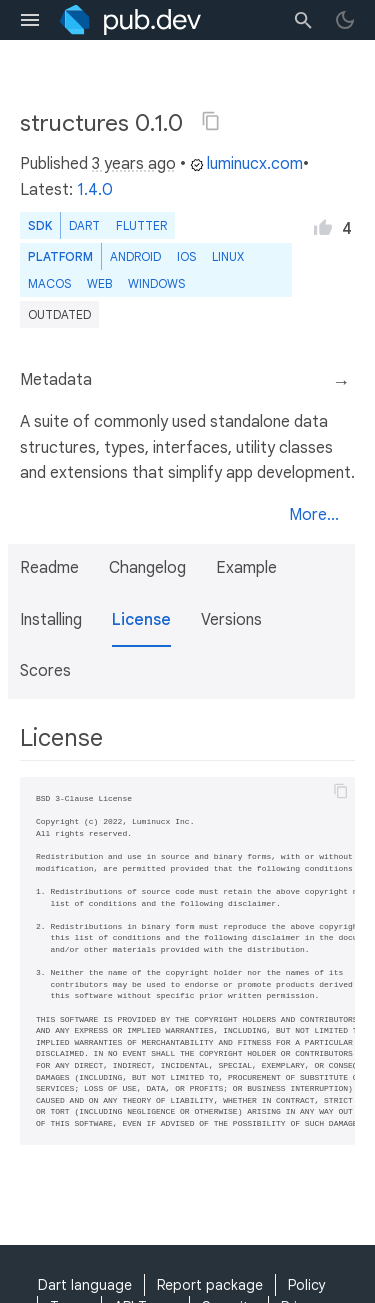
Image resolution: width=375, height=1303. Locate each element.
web (99, 283)
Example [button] (246, 568)
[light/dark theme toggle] (345, 20)
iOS (186, 256)
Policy (307, 1285)
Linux (228, 256)
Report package (210, 1285)
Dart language (85, 1285)
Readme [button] (49, 568)
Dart (84, 225)
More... (314, 515)
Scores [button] (45, 671)
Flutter (141, 225)
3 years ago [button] (134, 164)
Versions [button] (231, 620)
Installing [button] (51, 620)
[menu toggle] (30, 20)
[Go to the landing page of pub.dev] (130, 20)
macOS (49, 283)
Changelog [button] (147, 568)
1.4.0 (95, 190)
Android (135, 256)
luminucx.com (246, 164)
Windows (156, 283)
